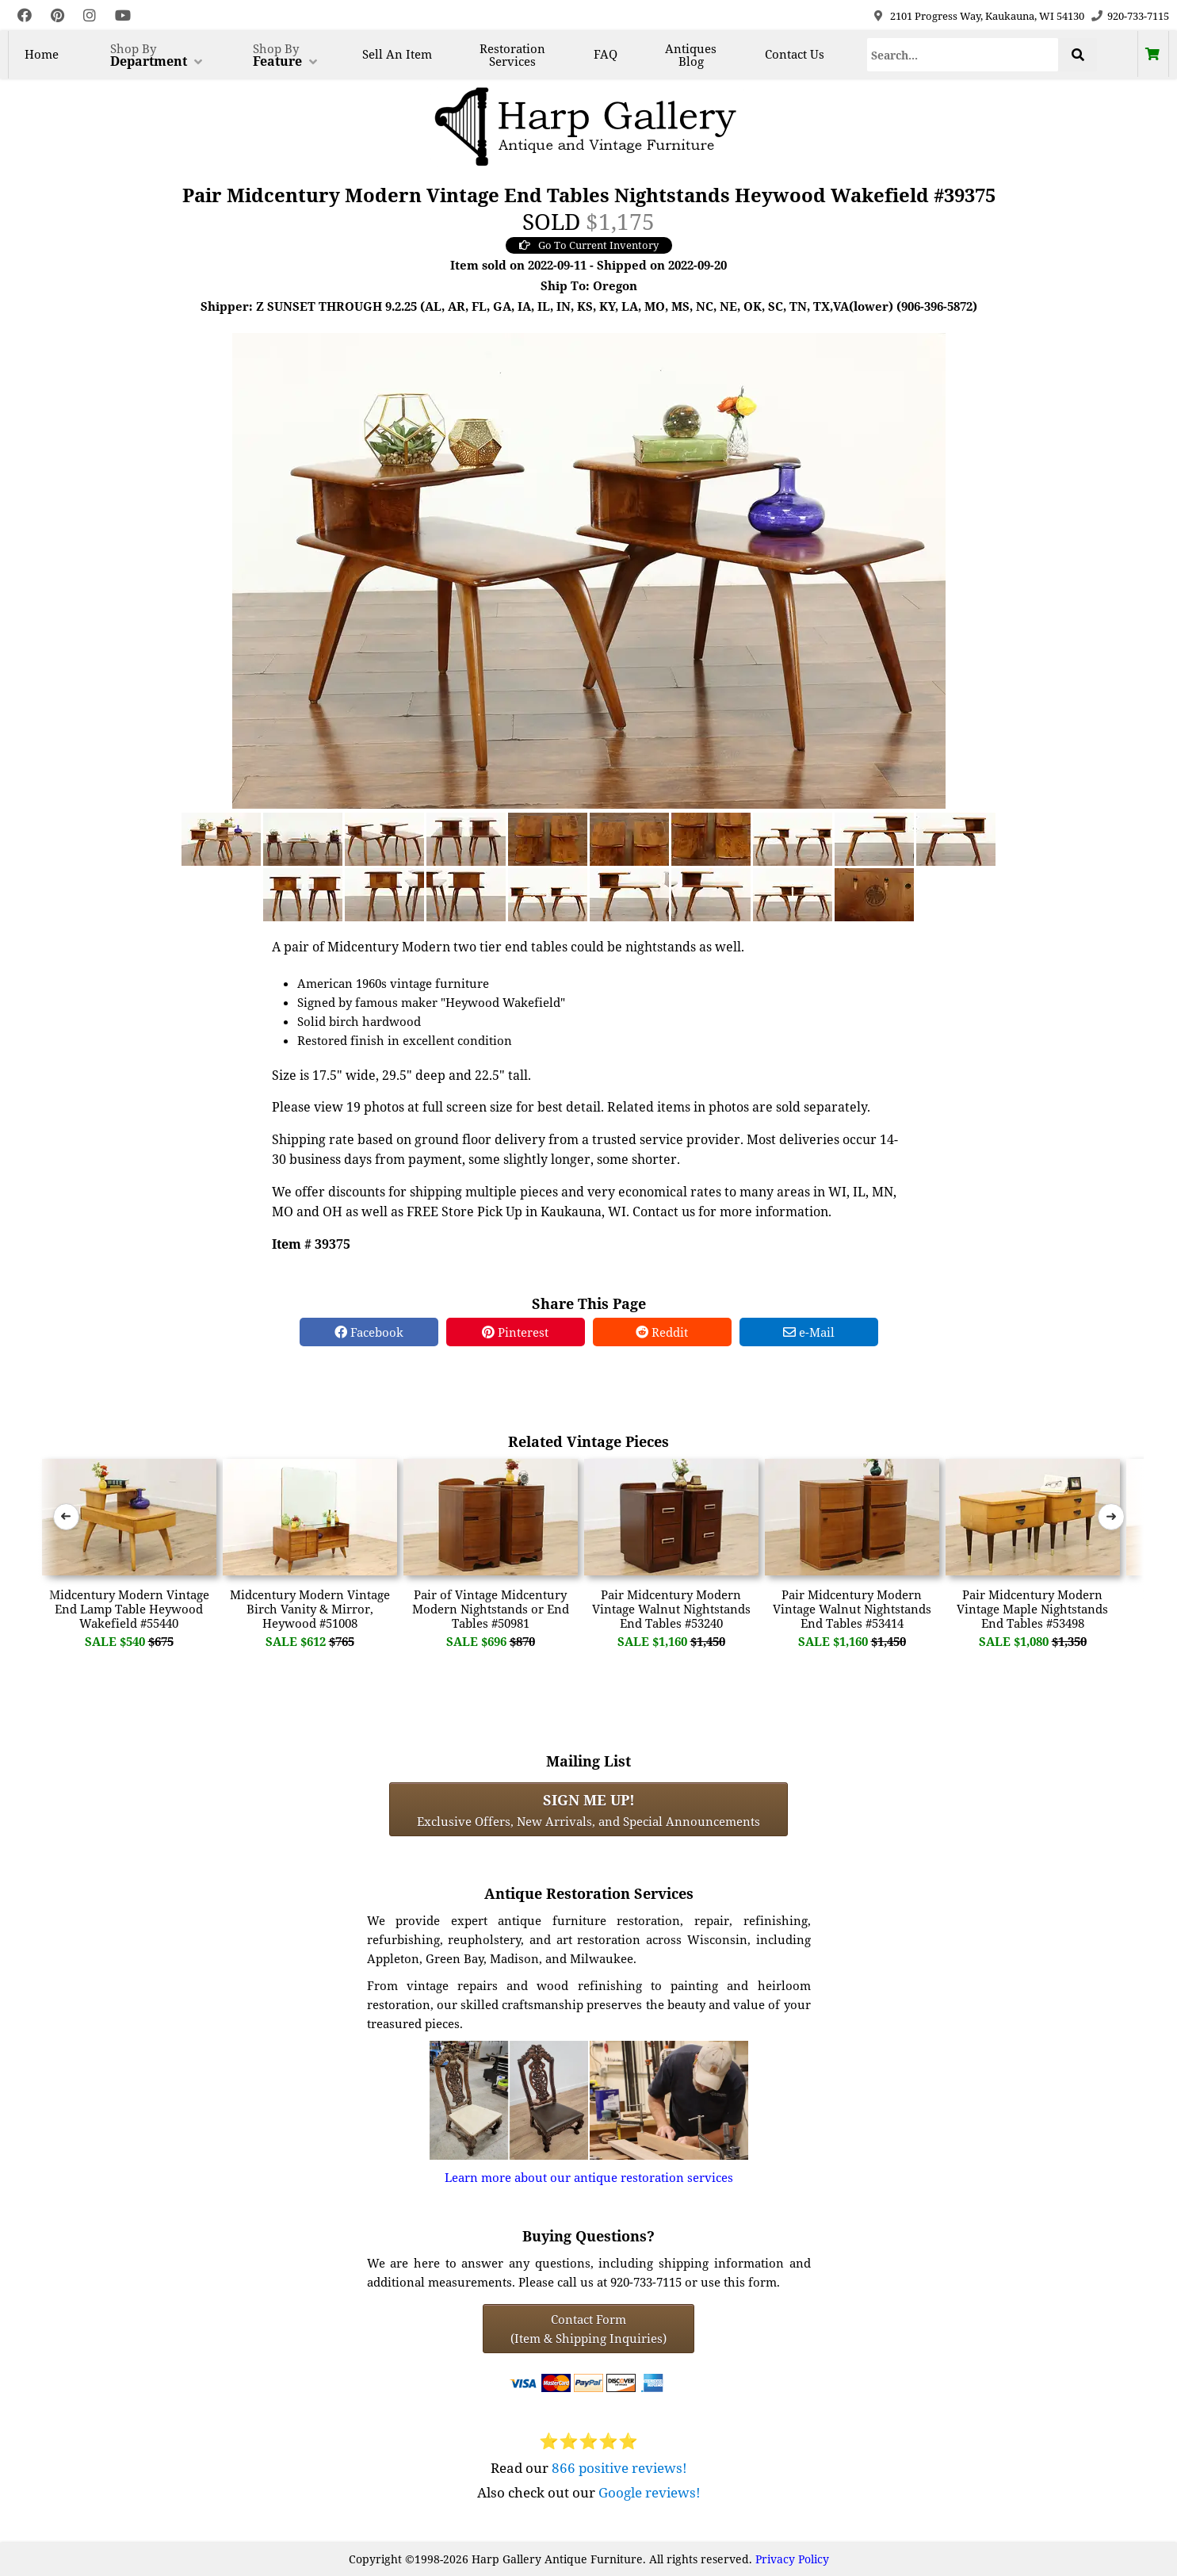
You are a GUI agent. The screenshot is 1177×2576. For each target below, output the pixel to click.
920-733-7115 (1138, 16)
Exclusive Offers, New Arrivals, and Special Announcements (588, 1809)
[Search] (962, 54)
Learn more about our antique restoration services (589, 2177)
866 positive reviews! (619, 2468)
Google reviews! (649, 2492)
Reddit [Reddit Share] (662, 1332)
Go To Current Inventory (589, 245)
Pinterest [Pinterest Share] (515, 1332)
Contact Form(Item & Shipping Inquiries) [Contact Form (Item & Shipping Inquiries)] (588, 2328)
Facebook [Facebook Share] (368, 1332)
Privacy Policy (792, 2558)
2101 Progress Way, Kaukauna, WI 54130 (987, 16)
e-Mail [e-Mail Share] (809, 1332)
